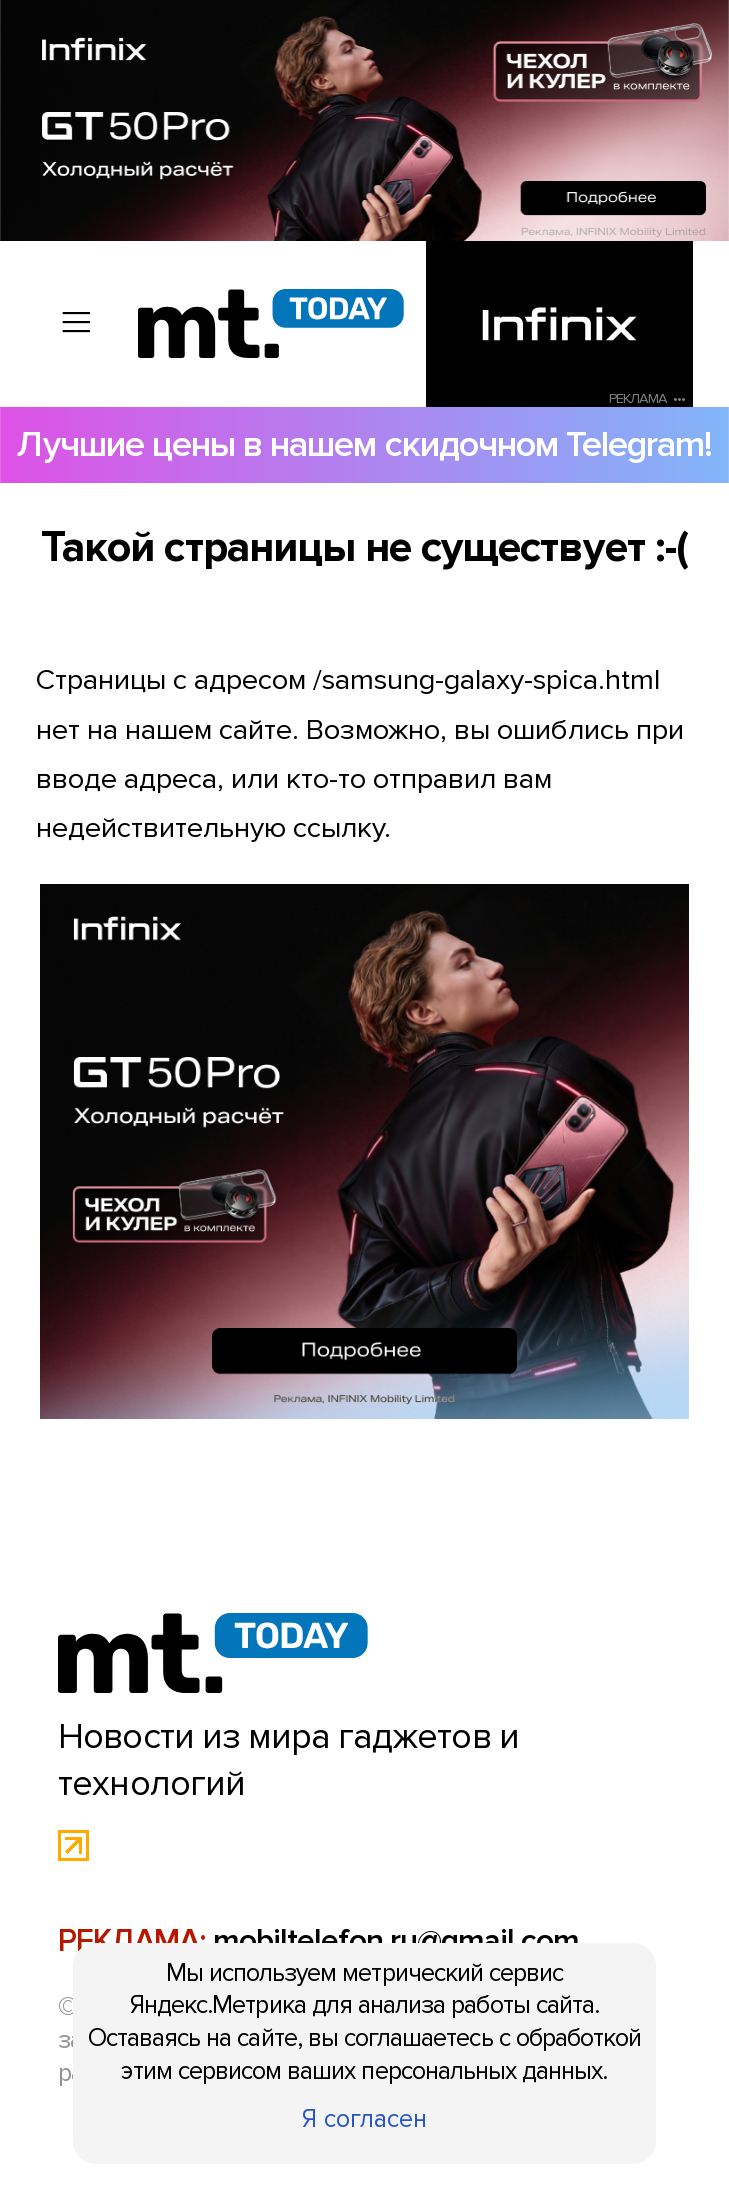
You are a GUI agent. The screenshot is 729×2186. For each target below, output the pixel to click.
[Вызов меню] (76, 324)
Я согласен (364, 2119)
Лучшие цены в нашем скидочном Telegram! (364, 445)
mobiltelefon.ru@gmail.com (396, 1941)
